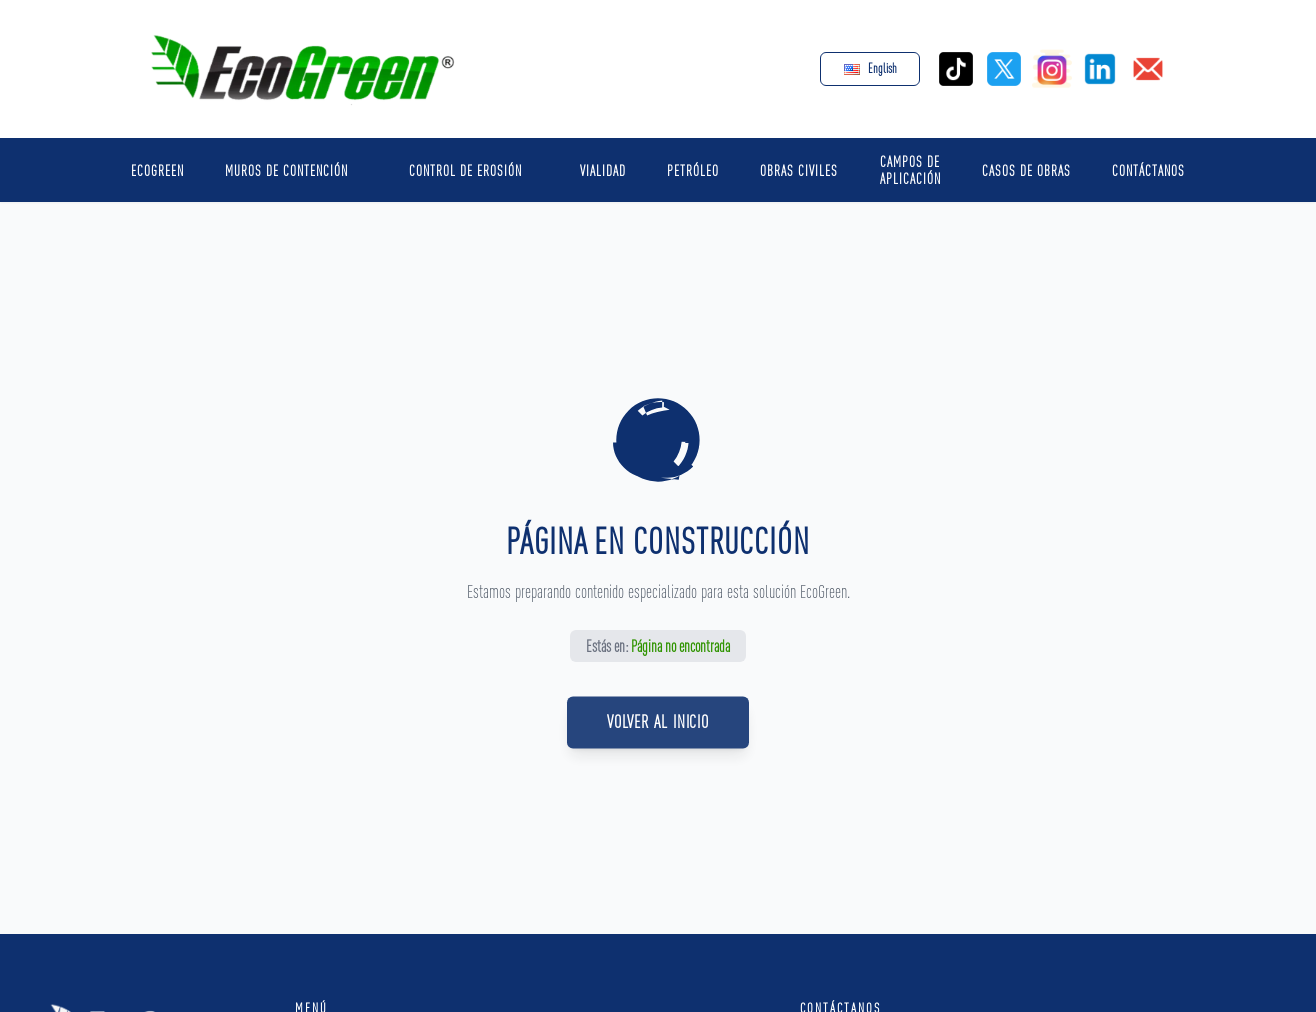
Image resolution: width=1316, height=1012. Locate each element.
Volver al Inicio (658, 732)
